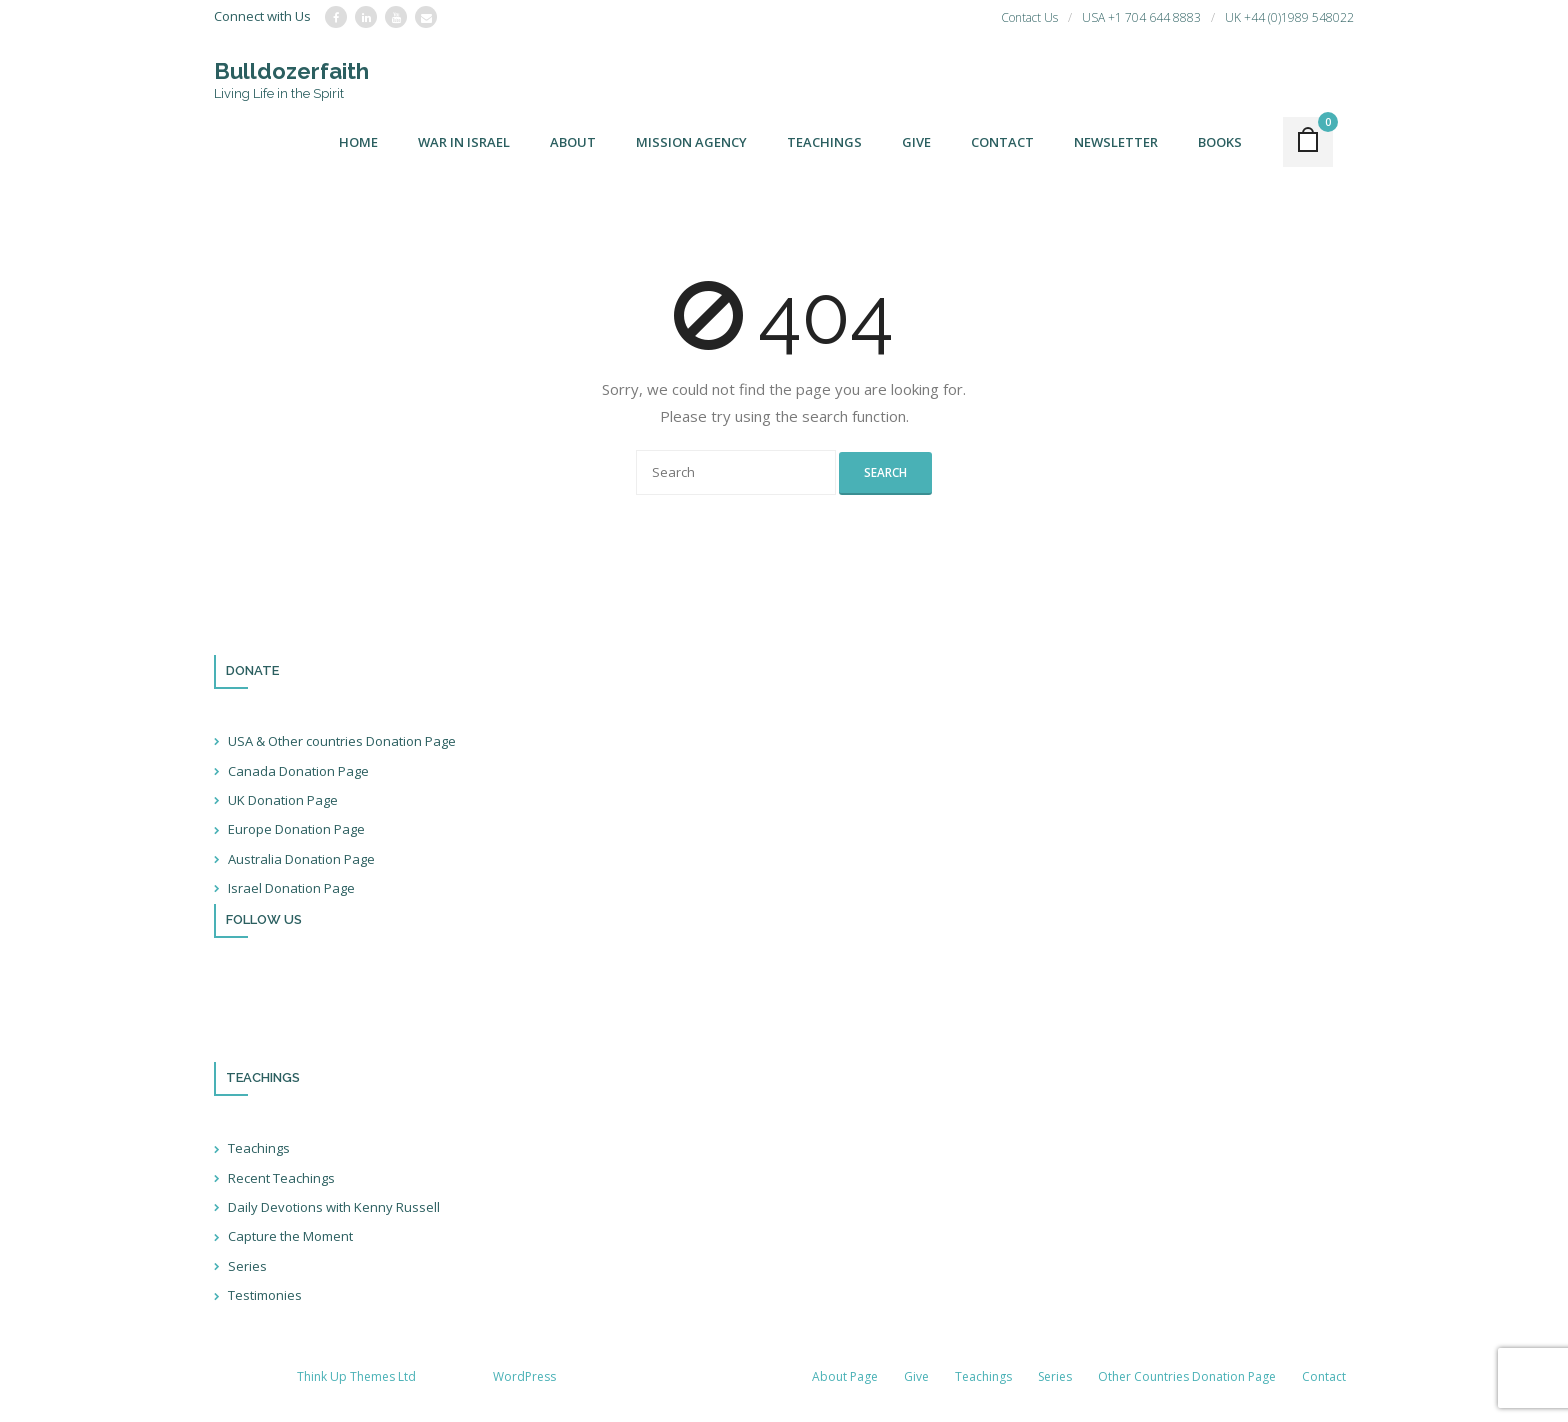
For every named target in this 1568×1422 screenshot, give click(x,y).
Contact (1324, 1376)
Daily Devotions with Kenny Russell (334, 1207)
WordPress (524, 1376)
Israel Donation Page (291, 888)
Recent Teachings (281, 1178)
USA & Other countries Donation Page (342, 741)
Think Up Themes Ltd (356, 1376)
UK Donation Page (283, 800)
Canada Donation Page (298, 771)
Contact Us (1029, 17)
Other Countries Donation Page (1187, 1376)
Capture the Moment (290, 1236)
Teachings (259, 1148)
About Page (845, 1376)
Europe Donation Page (296, 829)
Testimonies (265, 1295)
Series (247, 1266)
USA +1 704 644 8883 (1141, 17)
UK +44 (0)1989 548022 (1289, 17)
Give (916, 1376)
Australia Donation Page (301, 859)
